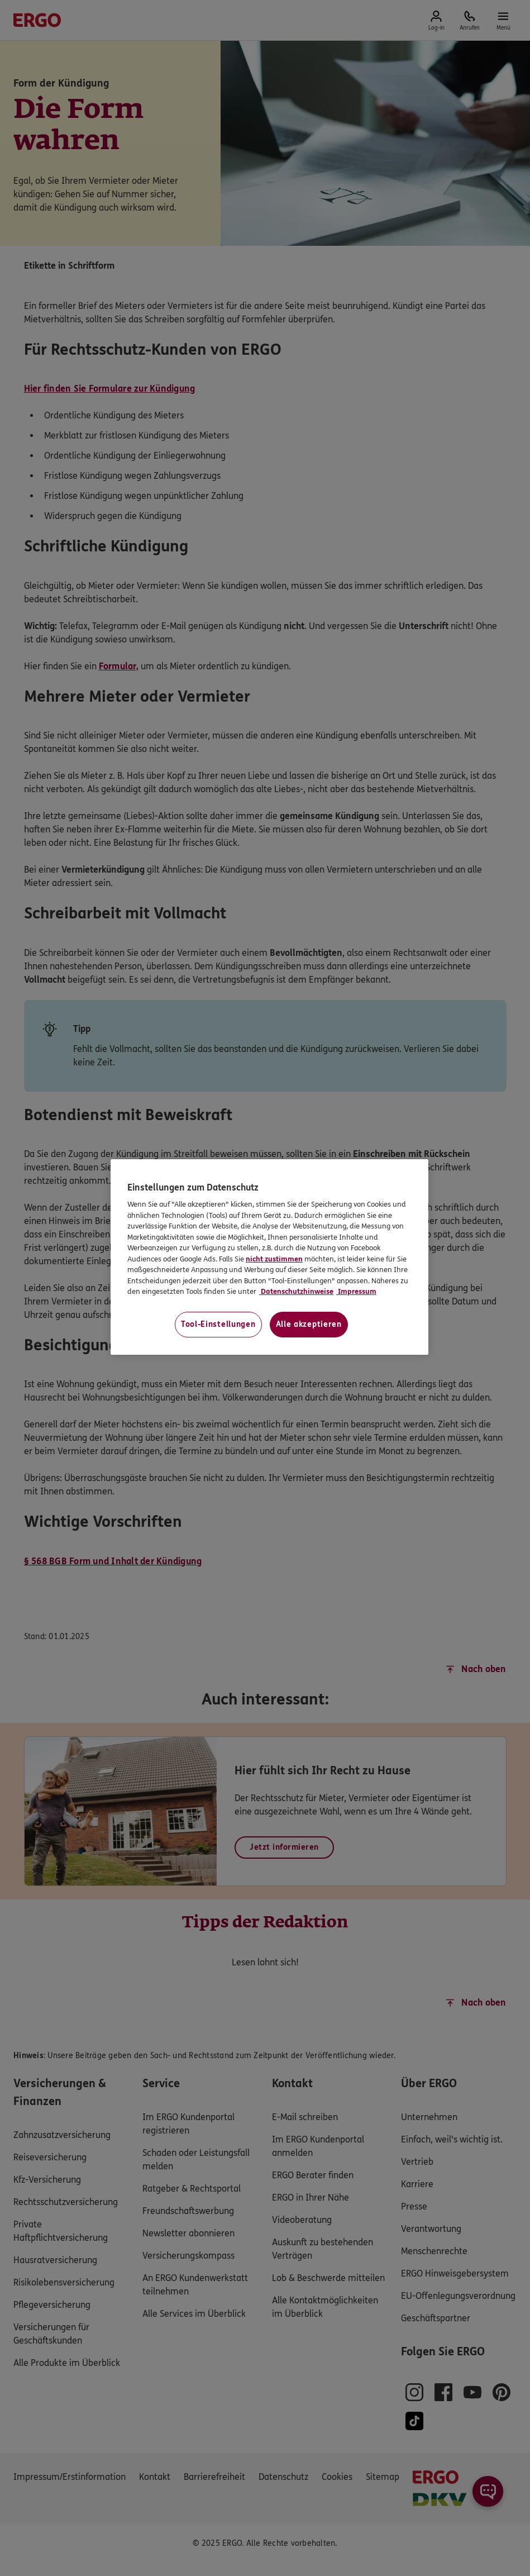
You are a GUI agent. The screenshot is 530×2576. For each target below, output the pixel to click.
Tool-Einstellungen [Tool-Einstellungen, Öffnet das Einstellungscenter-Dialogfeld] (218, 1324)
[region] (269, 1257)
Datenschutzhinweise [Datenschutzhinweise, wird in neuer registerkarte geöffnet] (296, 1291)
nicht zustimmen (274, 1259)
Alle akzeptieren (309, 1324)
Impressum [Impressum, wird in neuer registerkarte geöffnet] (356, 1291)
